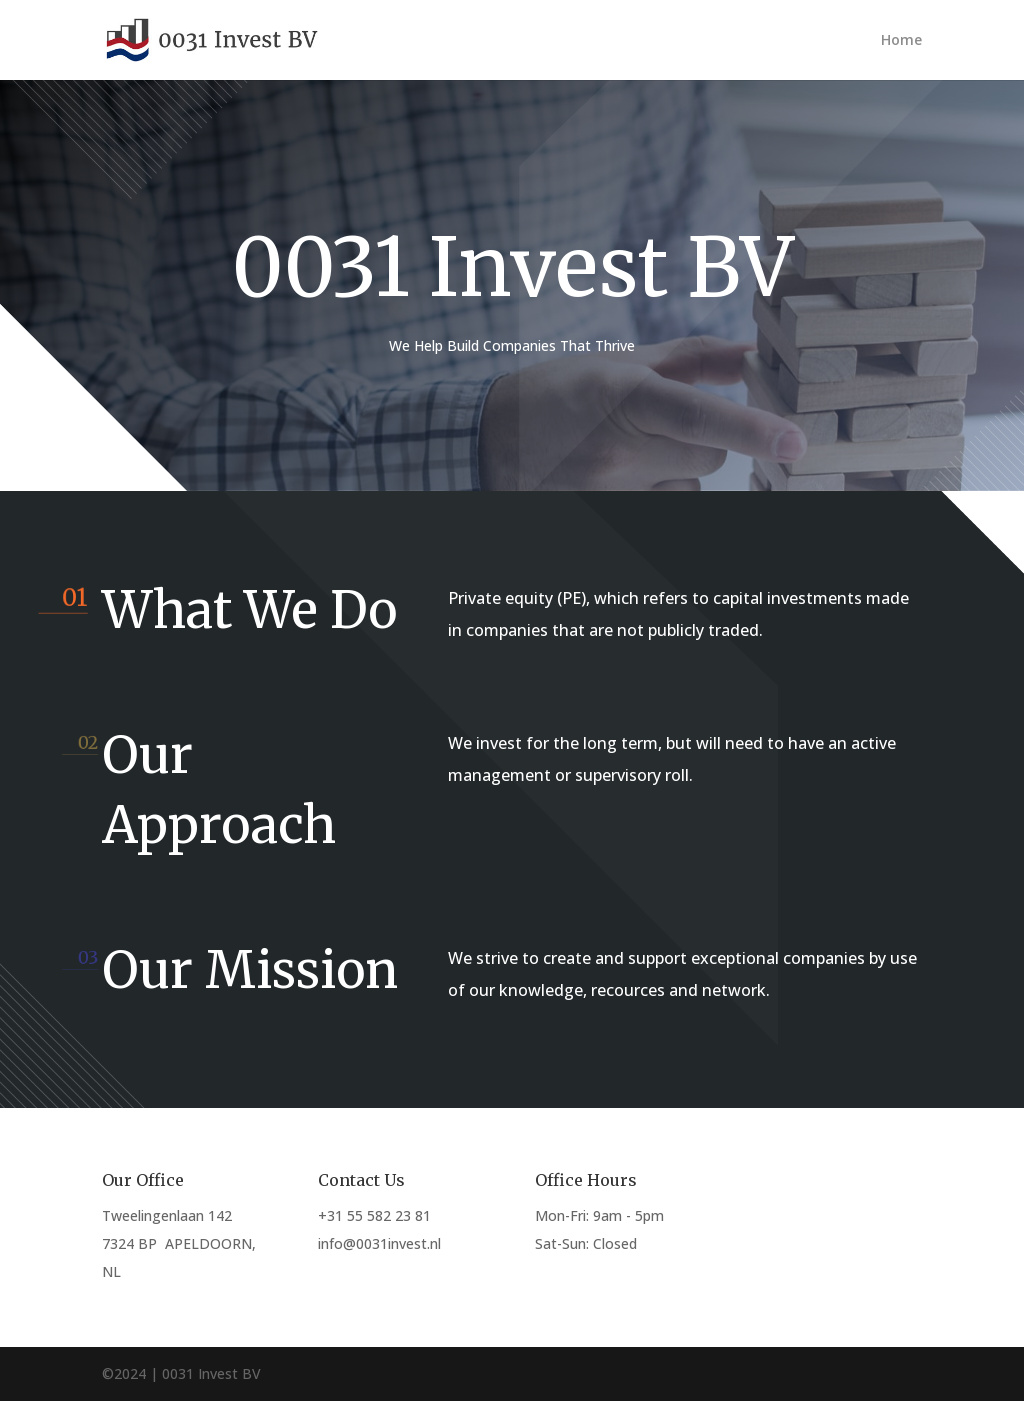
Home (901, 41)
